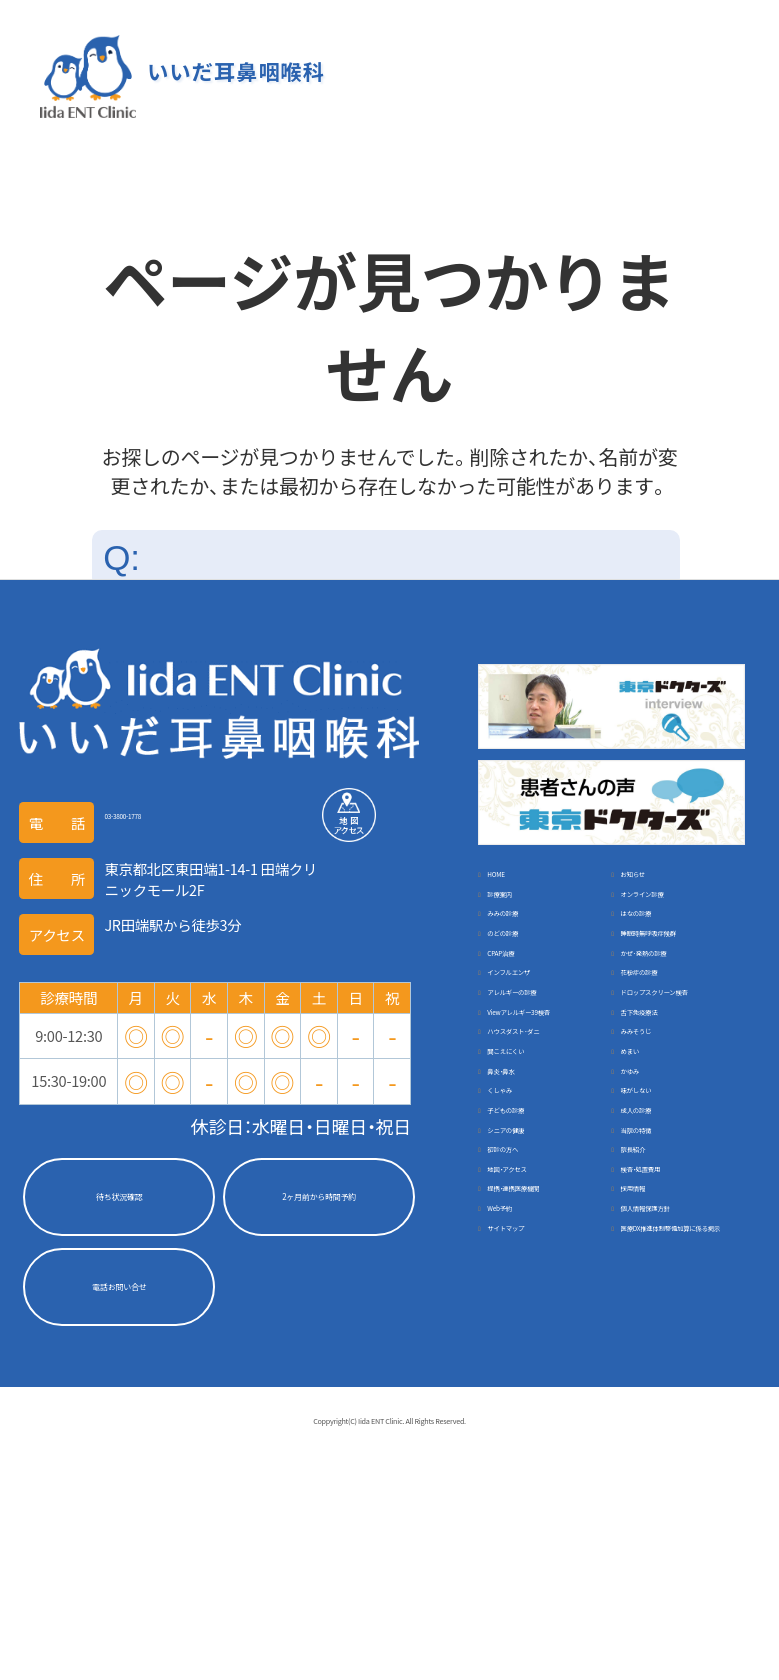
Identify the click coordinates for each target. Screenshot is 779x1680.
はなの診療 (658, 948)
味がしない (525, 1307)
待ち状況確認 (119, 1201)
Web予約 (651, 1467)
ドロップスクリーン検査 (673, 1106)
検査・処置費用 (535, 1435)
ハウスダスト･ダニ (683, 1179)
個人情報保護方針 (546, 1499)
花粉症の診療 (665, 1064)
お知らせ (651, 884)
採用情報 (518, 1467)
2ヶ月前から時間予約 (318, 1201)
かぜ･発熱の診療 (676, 1032)
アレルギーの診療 (546, 1095)
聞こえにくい (665, 1211)
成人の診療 (525, 1339)
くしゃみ (651, 1275)
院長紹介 (518, 1402)
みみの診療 (525, 948)
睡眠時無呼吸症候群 (673, 990)
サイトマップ (665, 1499)
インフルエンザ (539, 1064)
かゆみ (511, 1275)
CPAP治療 (521, 1032)
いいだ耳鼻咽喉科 (231, 72)
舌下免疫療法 (665, 1148)
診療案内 (518, 916)
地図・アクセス (668, 1402)
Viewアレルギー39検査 (542, 1159)
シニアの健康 (665, 1339)
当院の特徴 (525, 1370)
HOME (510, 884)
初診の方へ (658, 1370)
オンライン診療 (672, 916)
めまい (511, 1243)
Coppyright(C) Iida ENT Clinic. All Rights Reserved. (390, 1653)
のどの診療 (525, 979)
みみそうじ (525, 1211)
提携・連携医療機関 (683, 1435)
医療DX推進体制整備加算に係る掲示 (542, 1542)
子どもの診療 (665, 1307)
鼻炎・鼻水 (654, 1243)
